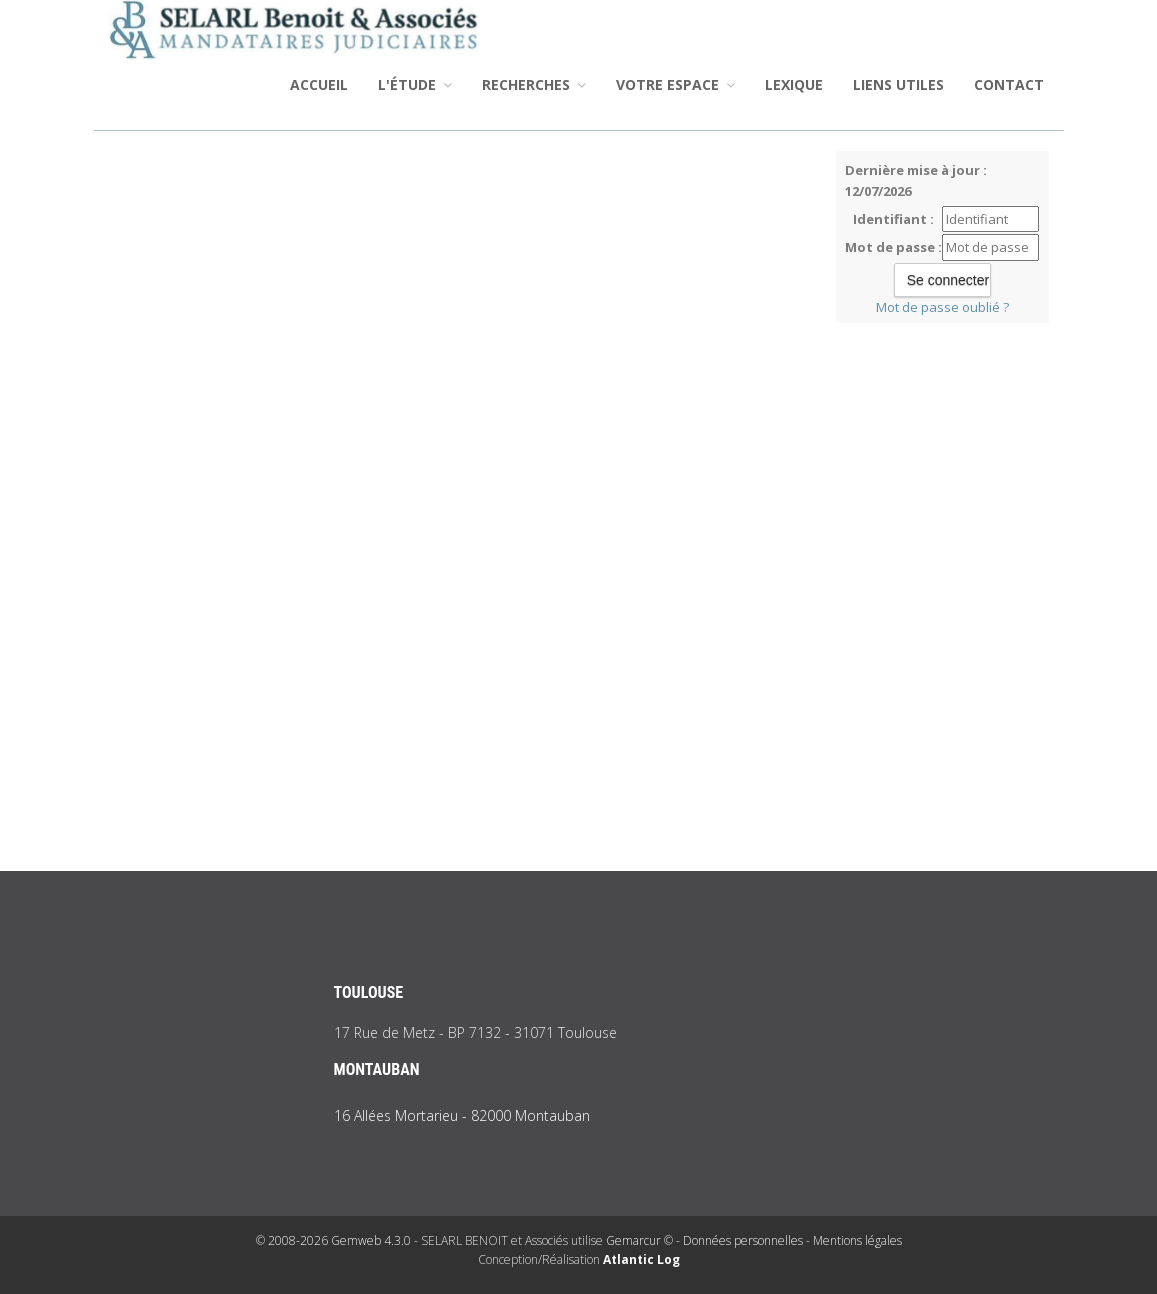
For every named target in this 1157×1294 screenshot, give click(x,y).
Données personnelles (743, 1240)
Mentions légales (857, 1240)
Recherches (534, 84)
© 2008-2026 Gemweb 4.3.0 (333, 1240)
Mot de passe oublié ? (942, 307)
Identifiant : (893, 219)
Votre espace (675, 84)
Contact (1009, 84)
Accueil (319, 84)
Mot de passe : (893, 247)
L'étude (415, 84)
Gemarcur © (639, 1240)
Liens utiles (898, 84)
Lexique (794, 84)
